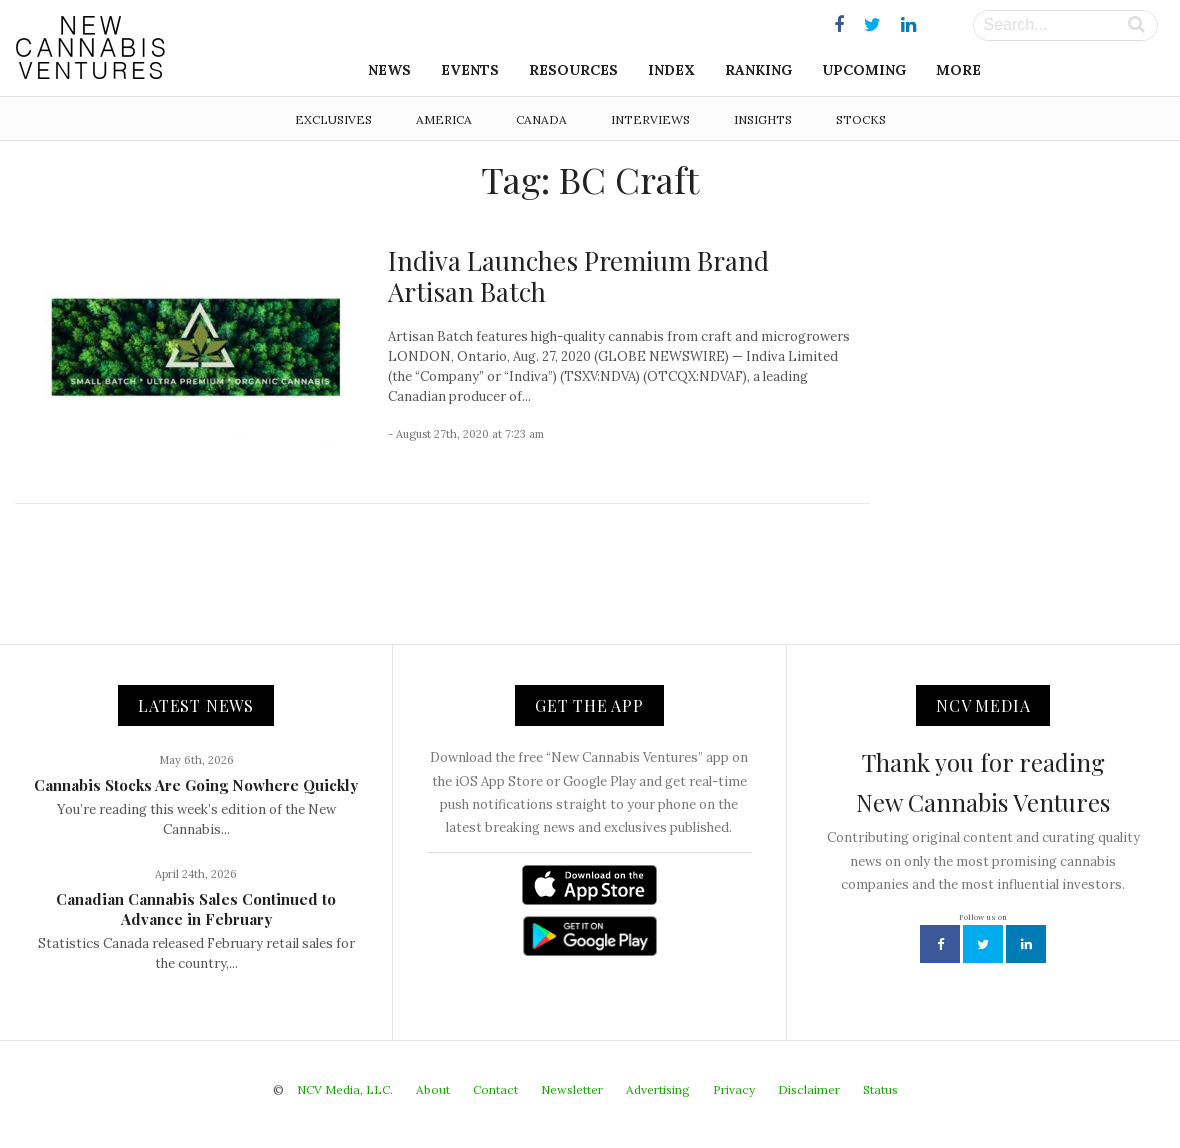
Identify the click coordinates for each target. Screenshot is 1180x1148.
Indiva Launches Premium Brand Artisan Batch (578, 276)
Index (671, 70)
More (958, 70)
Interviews (650, 119)
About (433, 1089)
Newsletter (572, 1089)
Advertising (658, 1089)
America (444, 119)
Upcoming (864, 70)
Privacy (734, 1089)
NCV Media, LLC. (345, 1089)
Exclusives (333, 119)
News (389, 70)
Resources (573, 70)
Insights (763, 119)
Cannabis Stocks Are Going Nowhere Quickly (196, 785)
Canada (541, 119)
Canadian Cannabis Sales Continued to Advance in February (196, 909)
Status (880, 1089)
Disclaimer (809, 1089)
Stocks (861, 119)
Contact (495, 1089)
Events (470, 70)
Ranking (758, 70)
